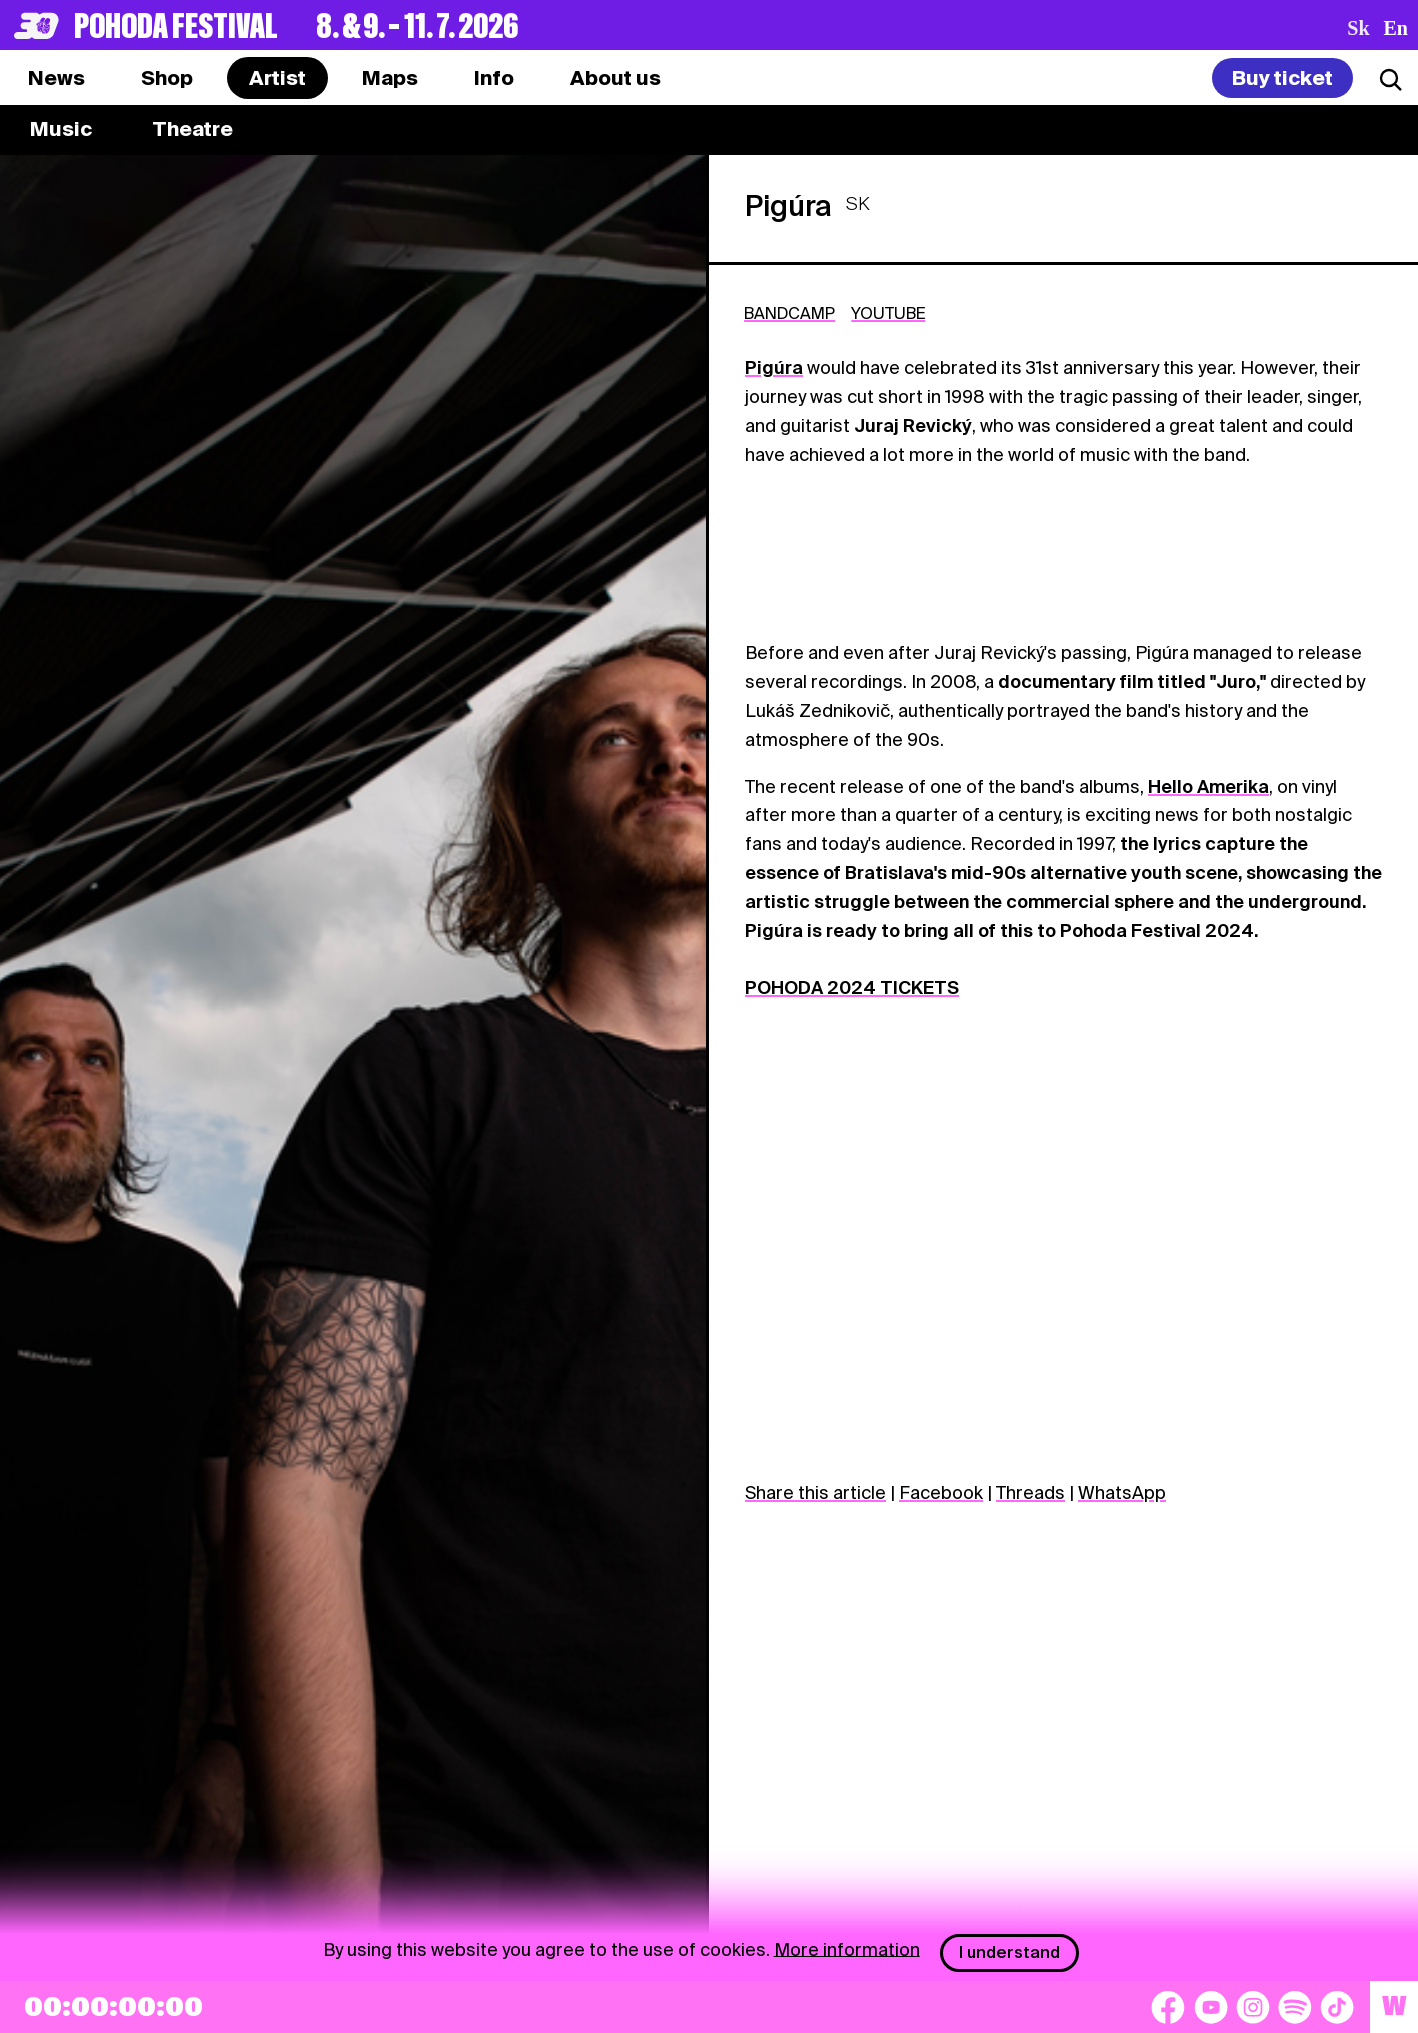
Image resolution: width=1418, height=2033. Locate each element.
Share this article (815, 1492)
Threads (1030, 1492)
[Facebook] (1168, 2007)
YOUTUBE (888, 313)
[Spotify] (1295, 2007)
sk (1358, 28)
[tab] (167, 78)
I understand (1009, 1952)
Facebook (941, 1492)
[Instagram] (1253, 2007)
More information (847, 1948)
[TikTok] (1337, 2007)
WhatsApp (1122, 1492)
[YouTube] (1211, 2007)
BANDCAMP (789, 313)
